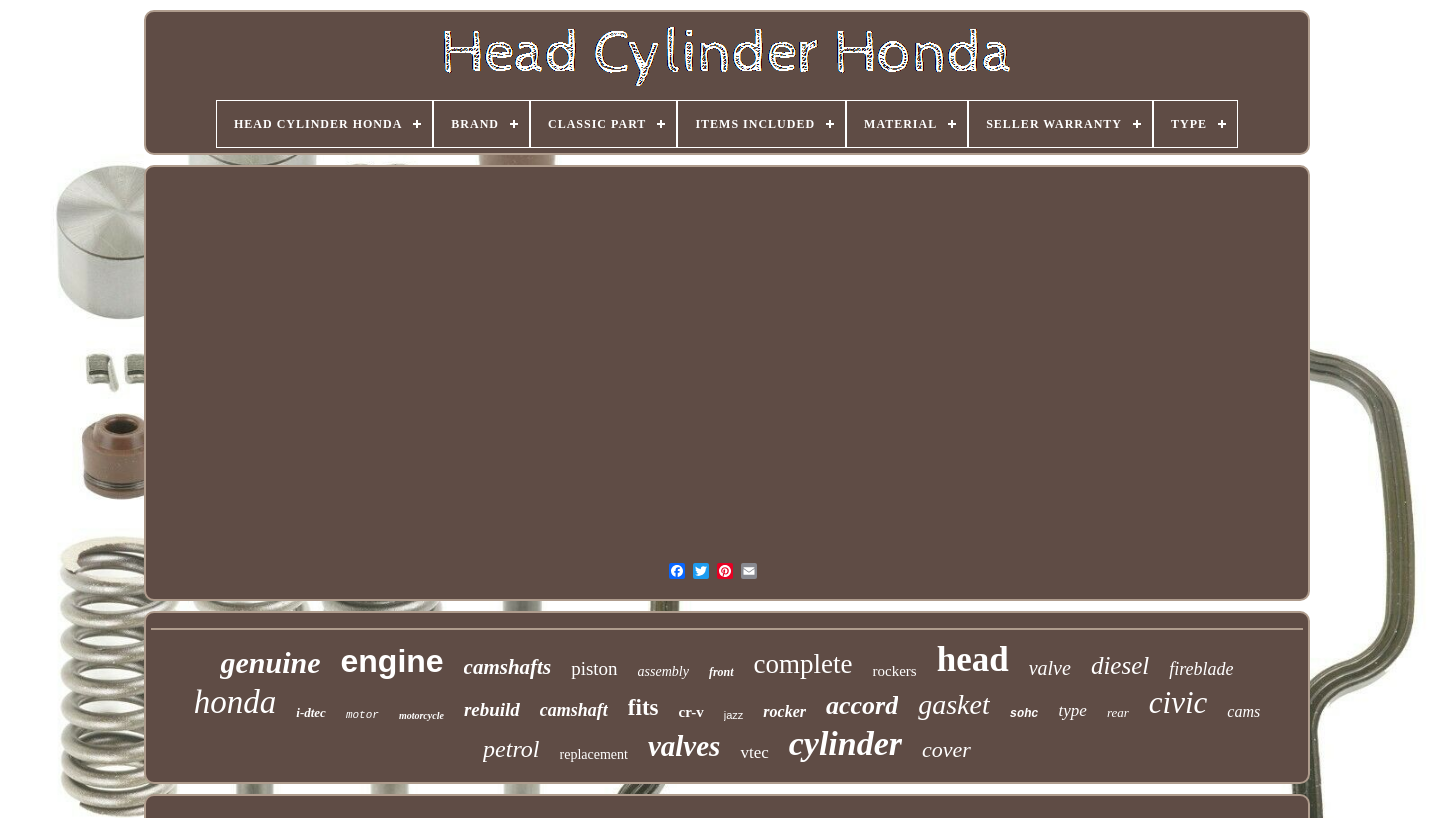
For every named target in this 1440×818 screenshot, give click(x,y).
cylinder (845, 743)
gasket (954, 704)
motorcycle (421, 715)
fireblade (1201, 669)
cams (1243, 711)
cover (946, 749)
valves (684, 746)
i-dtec (311, 712)
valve (1050, 668)
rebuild (492, 709)
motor (362, 715)
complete (803, 664)
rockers (895, 671)
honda (235, 702)
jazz (734, 715)
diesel (1120, 665)
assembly (663, 671)
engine (391, 661)
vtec (754, 752)
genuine (270, 662)
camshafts (508, 667)
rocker (784, 711)
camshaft (574, 710)
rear (1118, 712)
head (973, 659)
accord (862, 705)
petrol (511, 749)
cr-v (691, 712)
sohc (1024, 714)
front (721, 672)
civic (1178, 702)
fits (643, 707)
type (1073, 710)
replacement (594, 754)
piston (594, 668)
